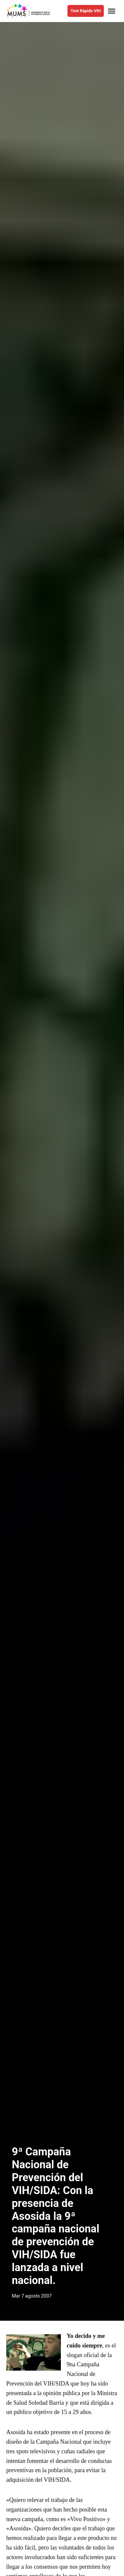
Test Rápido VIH (85, 10)
